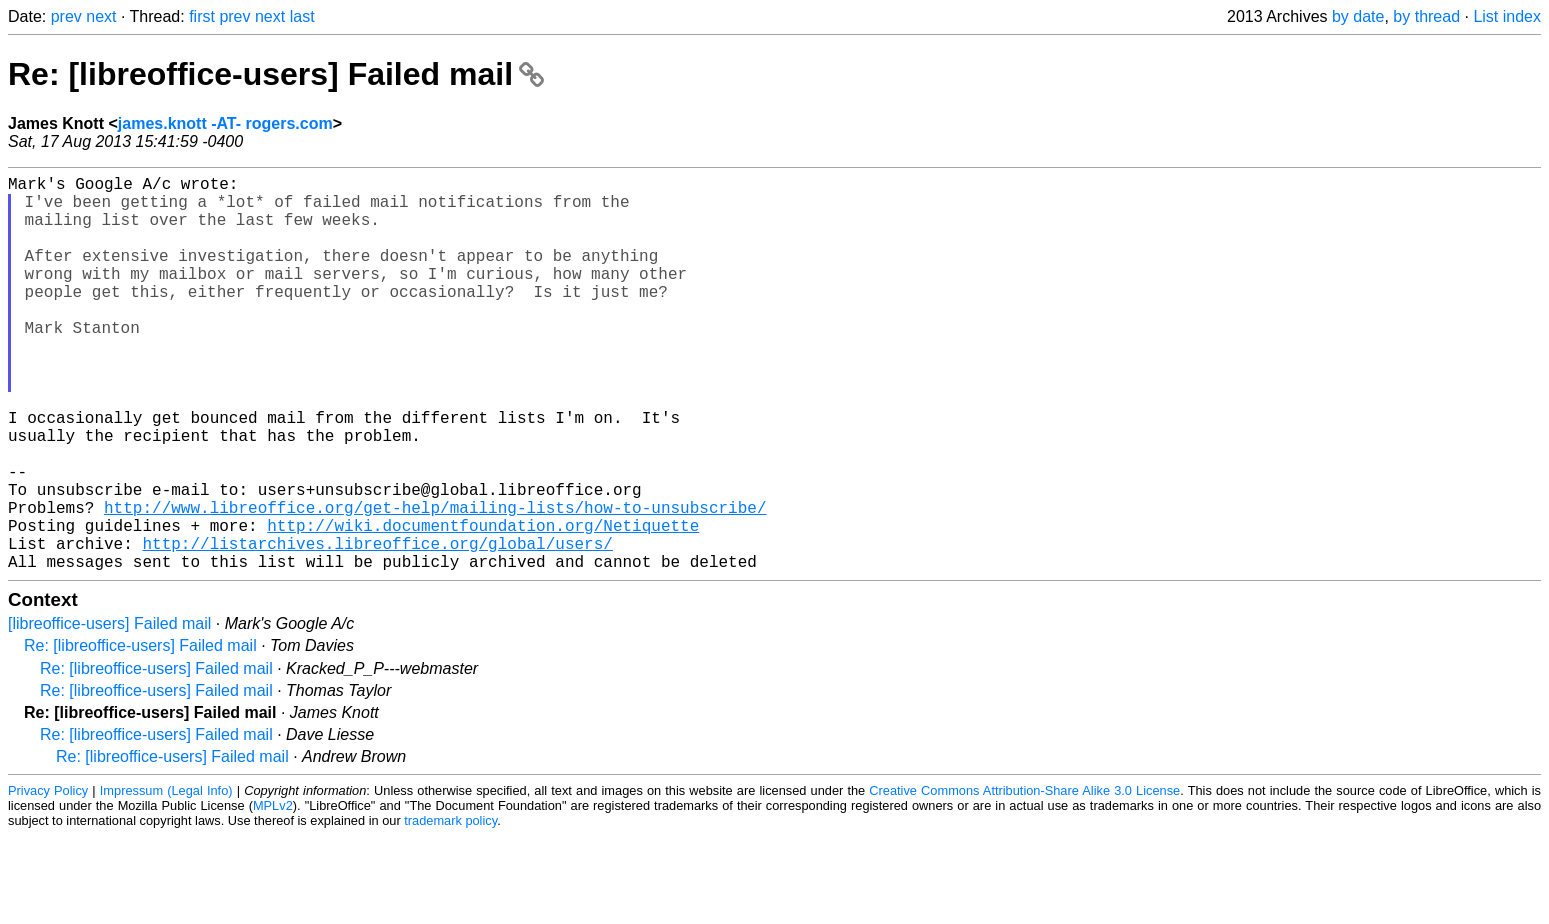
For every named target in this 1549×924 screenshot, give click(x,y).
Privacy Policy (48, 878)
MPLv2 (273, 893)
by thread (1426, 16)
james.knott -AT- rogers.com (225, 123)
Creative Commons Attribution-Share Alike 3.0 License (1024, 878)
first (202, 16)
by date (1358, 16)
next (101, 16)
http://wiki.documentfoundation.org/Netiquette (483, 605)
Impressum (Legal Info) (166, 878)
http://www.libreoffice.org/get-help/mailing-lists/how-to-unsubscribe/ (435, 583)
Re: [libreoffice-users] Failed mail (276, 74)
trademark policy (450, 908)
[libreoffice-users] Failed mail (109, 711)
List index (1507, 16)
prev (66, 16)
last (302, 16)
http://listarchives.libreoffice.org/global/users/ (377, 627)
